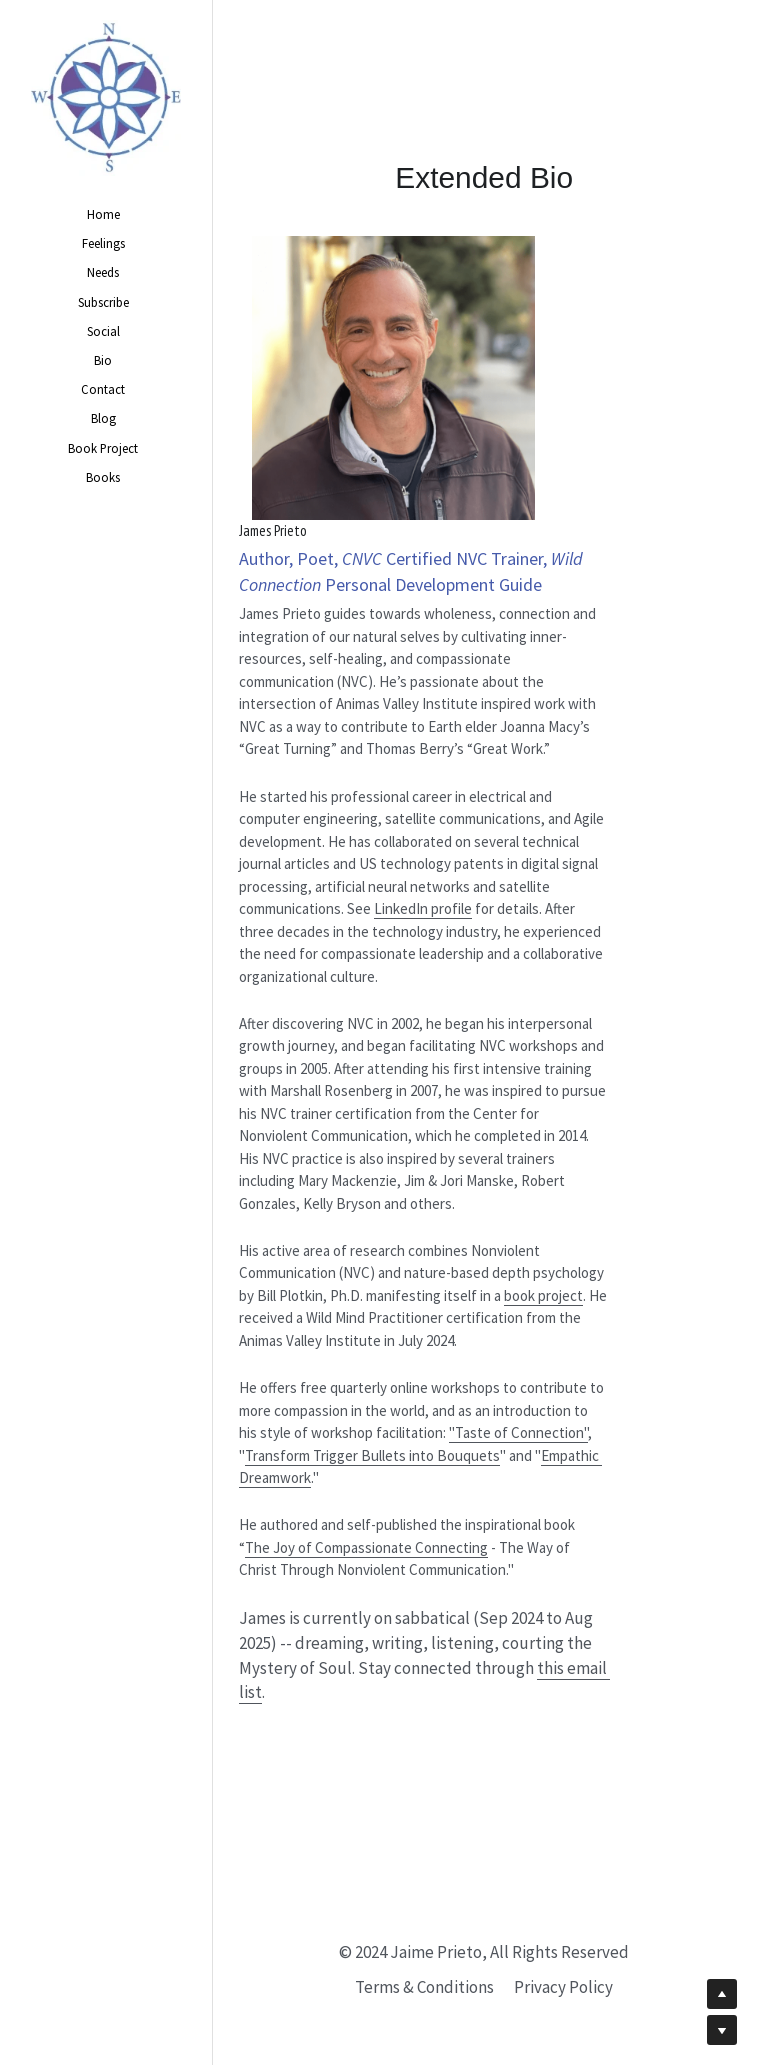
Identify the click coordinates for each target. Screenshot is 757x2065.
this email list (513, 1745)
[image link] (106, 97)
